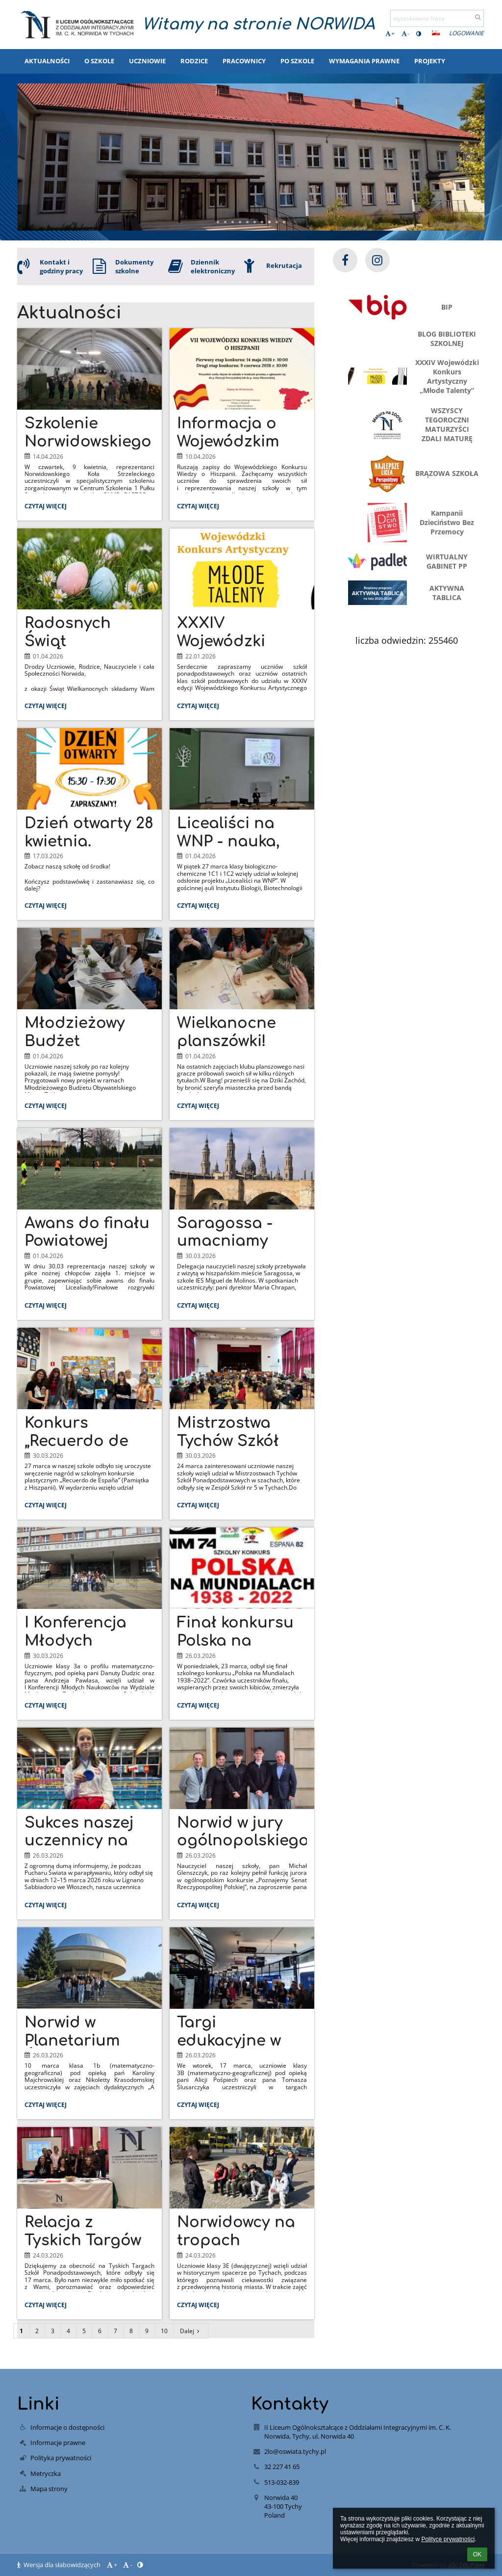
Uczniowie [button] (147, 60)
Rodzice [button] (194, 60)
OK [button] (477, 2554)
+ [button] (389, 33)
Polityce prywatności (448, 2539)
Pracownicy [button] (244, 60)
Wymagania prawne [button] (364, 60)
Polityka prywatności (60, 2457)
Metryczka (45, 2473)
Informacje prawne (57, 2442)
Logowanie (466, 33)
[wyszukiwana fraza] (437, 18)
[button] (435, 33)
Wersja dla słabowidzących (59, 2564)
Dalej (190, 2331)
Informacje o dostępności (67, 2427)
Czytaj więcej (48, 507)
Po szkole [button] (297, 60)
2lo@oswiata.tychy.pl (295, 2451)
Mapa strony (49, 2488)
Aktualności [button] (47, 60)
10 (164, 2331)
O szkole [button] (99, 60)
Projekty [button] (429, 60)
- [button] (405, 33)
